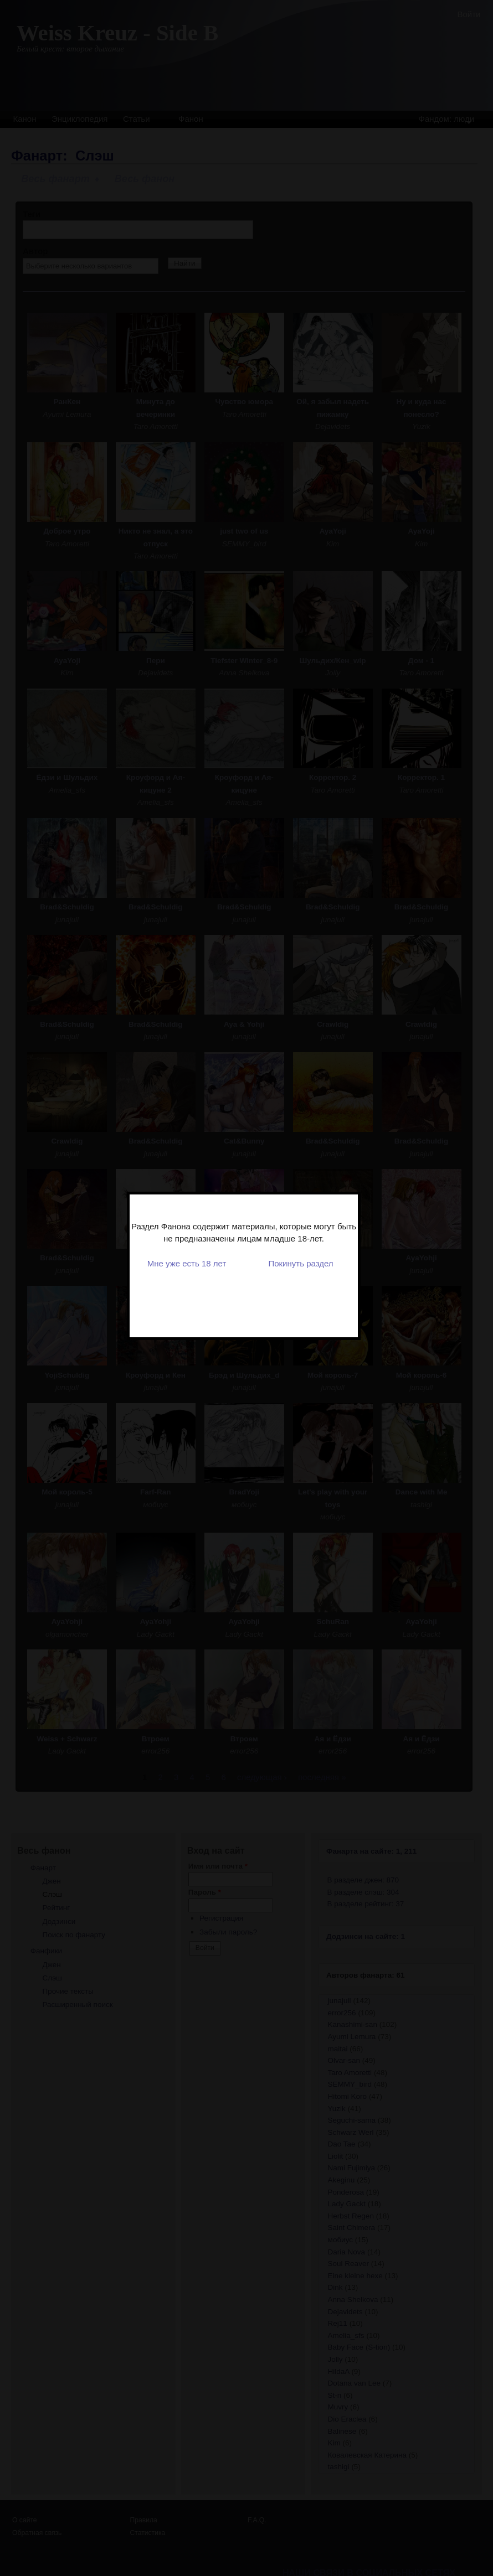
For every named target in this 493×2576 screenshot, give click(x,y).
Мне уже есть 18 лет (188, 1201)
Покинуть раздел (302, 1201)
